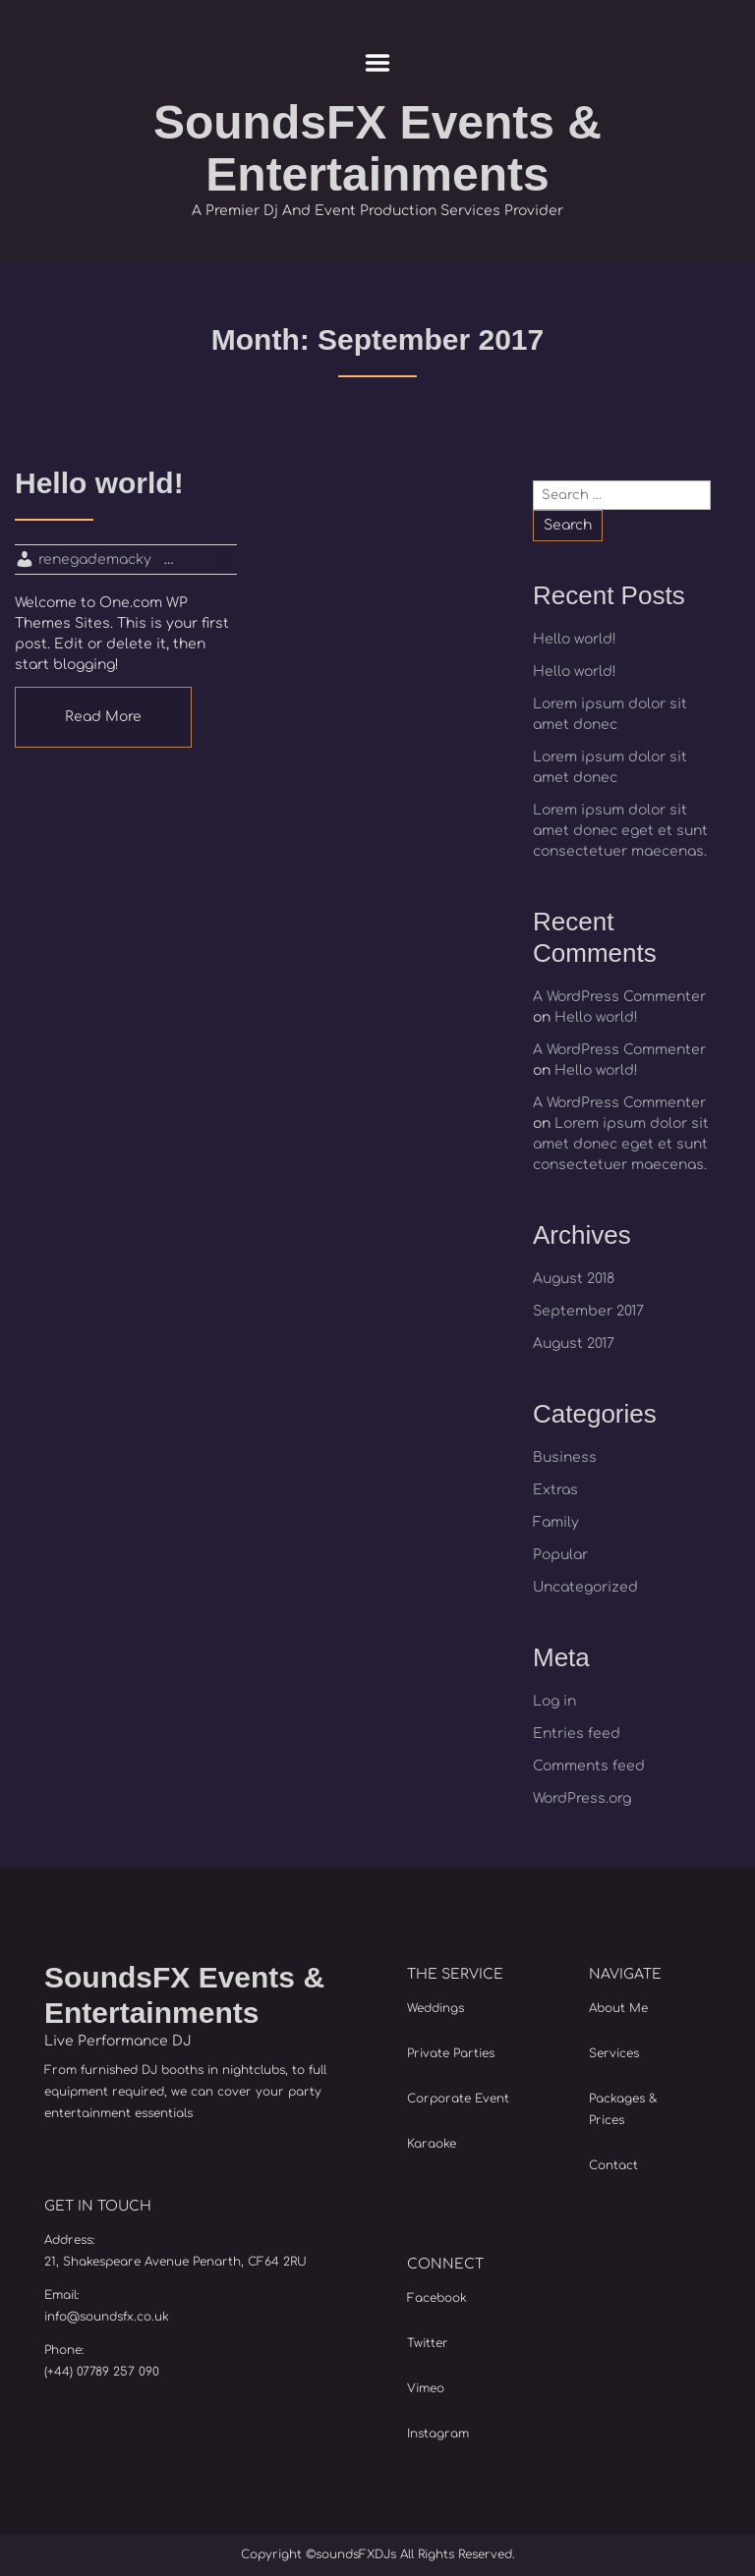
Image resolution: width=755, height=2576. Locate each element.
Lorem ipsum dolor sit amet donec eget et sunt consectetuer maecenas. (620, 831)
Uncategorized (585, 1587)
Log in (554, 1701)
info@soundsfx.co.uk (106, 2317)
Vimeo (425, 2388)
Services (614, 2053)
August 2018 (573, 1278)
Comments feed (589, 1766)
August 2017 (573, 1343)
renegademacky (94, 559)
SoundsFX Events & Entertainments (377, 148)
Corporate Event (458, 2098)
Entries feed (576, 1733)
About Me (618, 2008)
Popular (560, 1554)
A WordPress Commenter (619, 996)
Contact (613, 2165)
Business (565, 1457)
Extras (555, 1490)
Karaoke (431, 2144)
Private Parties (450, 2053)
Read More (103, 716)
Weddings (435, 2008)
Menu (378, 63)
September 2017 (588, 1311)
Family (556, 1522)
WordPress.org (582, 1798)
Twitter (427, 2343)
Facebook (437, 2298)
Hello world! (574, 639)
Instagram (438, 2433)
